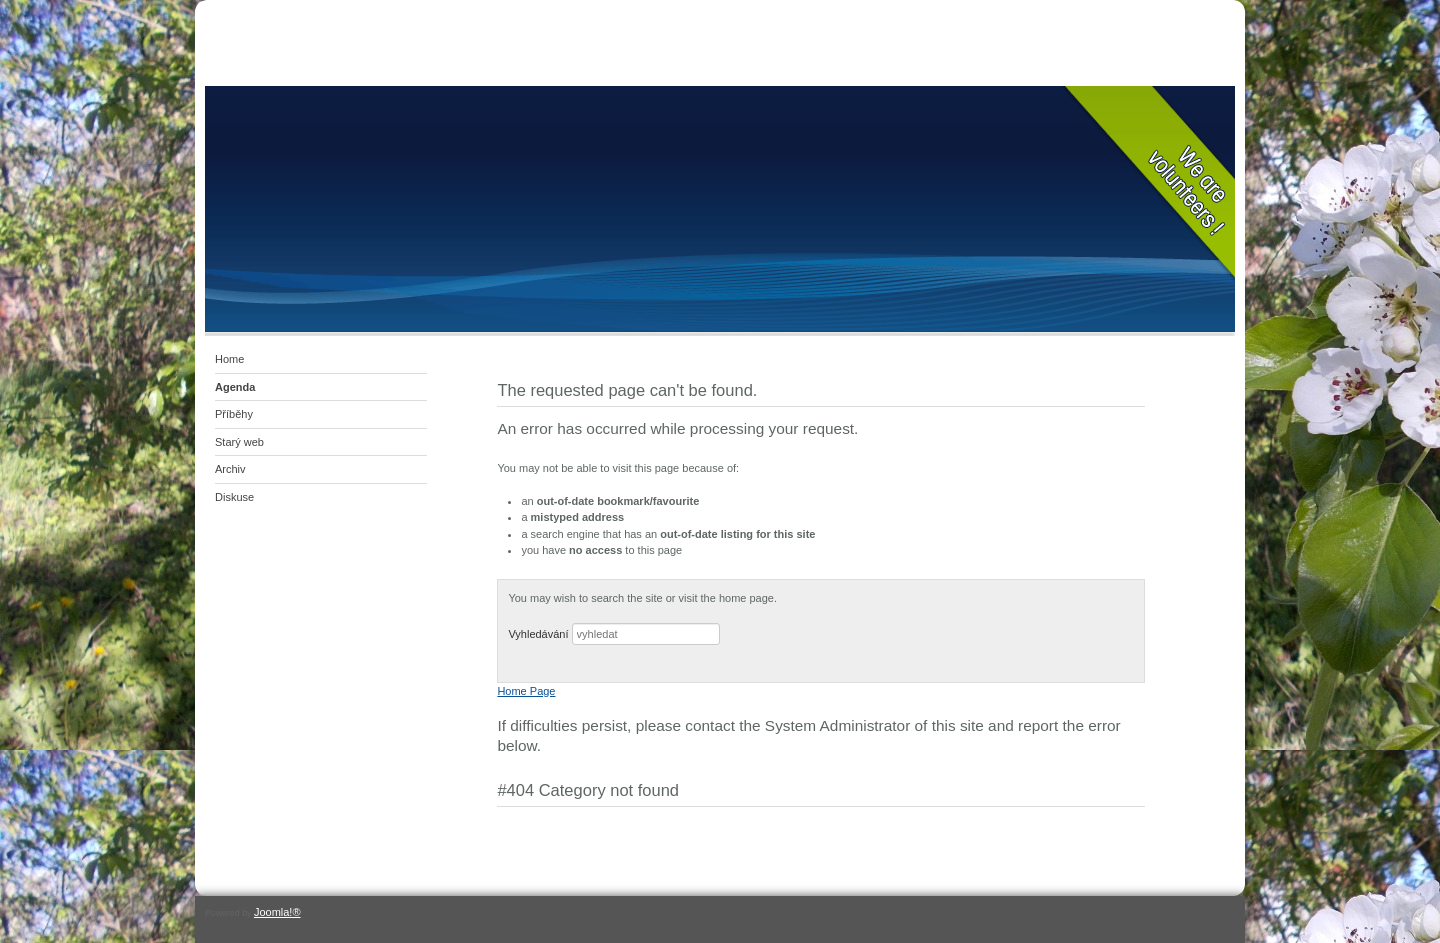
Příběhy (234, 414)
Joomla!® (277, 912)
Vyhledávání (538, 634)
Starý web (239, 442)
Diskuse (234, 497)
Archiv (230, 469)
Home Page (526, 691)
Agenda (235, 387)
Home (229, 359)
